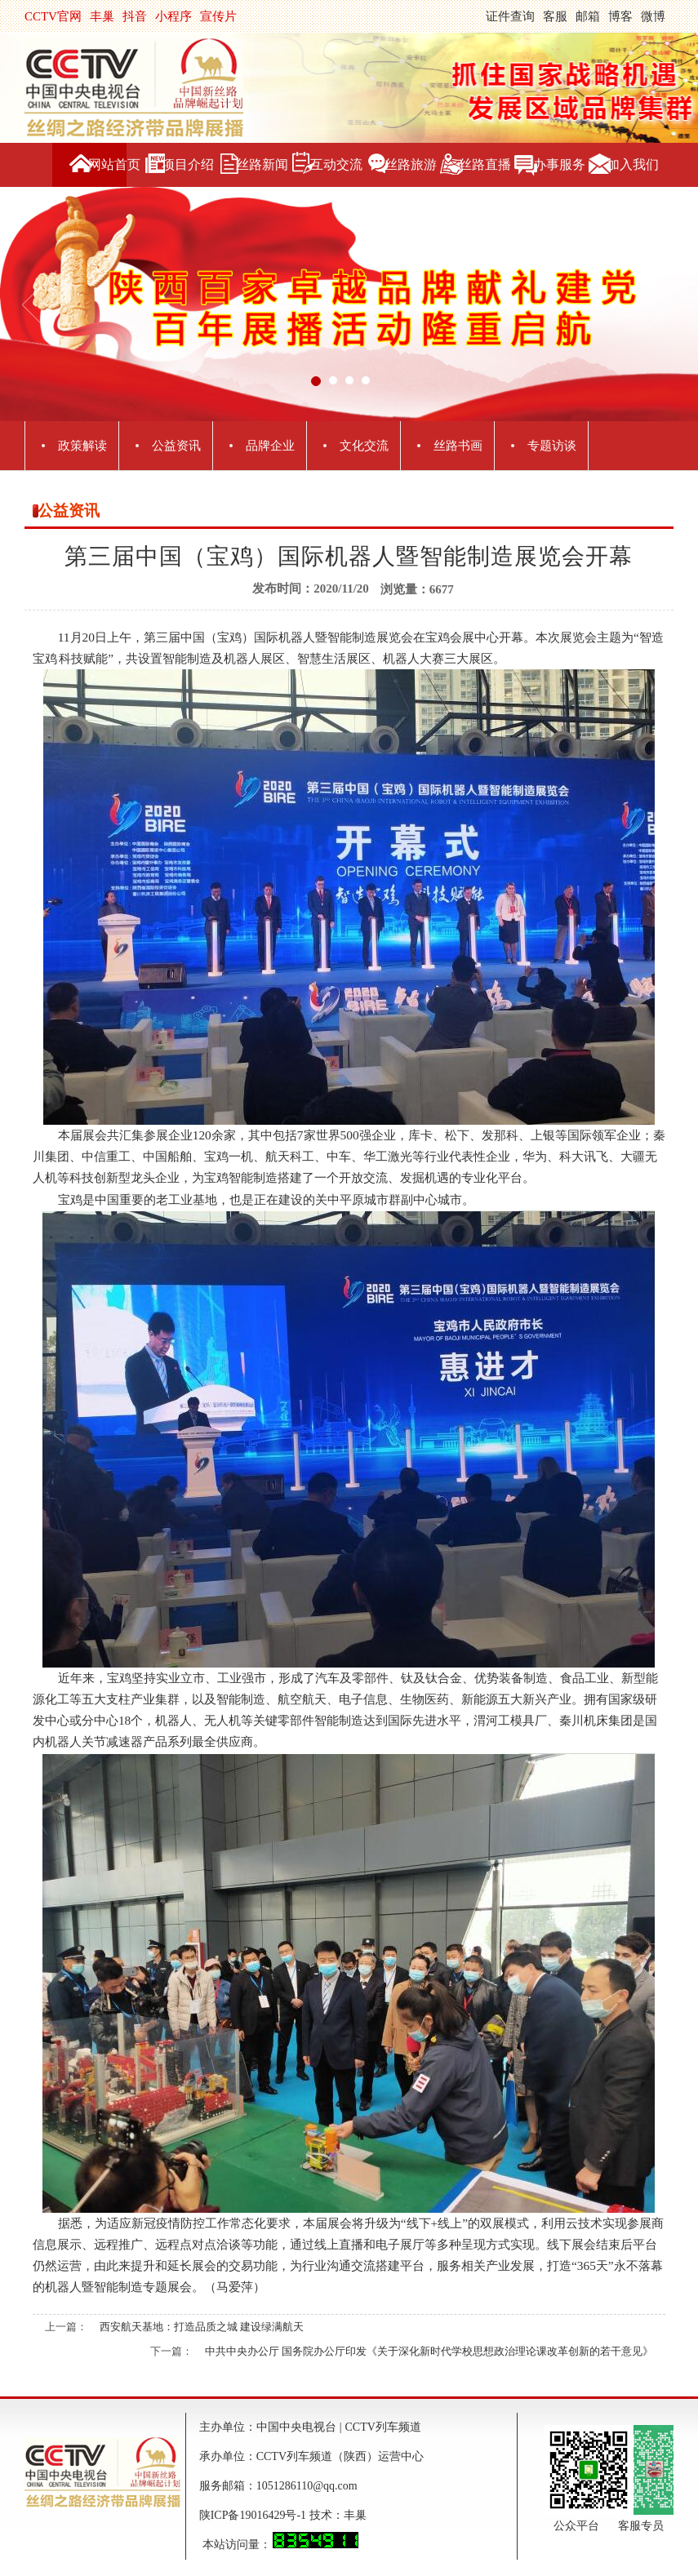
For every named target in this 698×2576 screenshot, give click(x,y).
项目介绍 (188, 164)
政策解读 (82, 445)
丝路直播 (485, 164)
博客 (620, 16)
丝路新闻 (262, 164)
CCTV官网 (53, 16)
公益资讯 (176, 445)
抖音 (134, 16)
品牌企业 (270, 445)
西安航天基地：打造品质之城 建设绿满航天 (202, 2327)
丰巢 (102, 16)
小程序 (173, 16)
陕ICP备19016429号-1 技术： (271, 2515)
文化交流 (364, 445)
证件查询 (510, 16)
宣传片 (218, 16)
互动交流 (336, 164)
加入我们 (633, 164)
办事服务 (559, 164)
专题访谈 (551, 445)
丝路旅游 (411, 164)
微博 (653, 16)
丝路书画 (457, 445)
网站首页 (114, 164)
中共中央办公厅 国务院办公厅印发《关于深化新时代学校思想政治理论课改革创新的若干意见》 (429, 2351)
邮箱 (588, 16)
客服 (555, 16)
